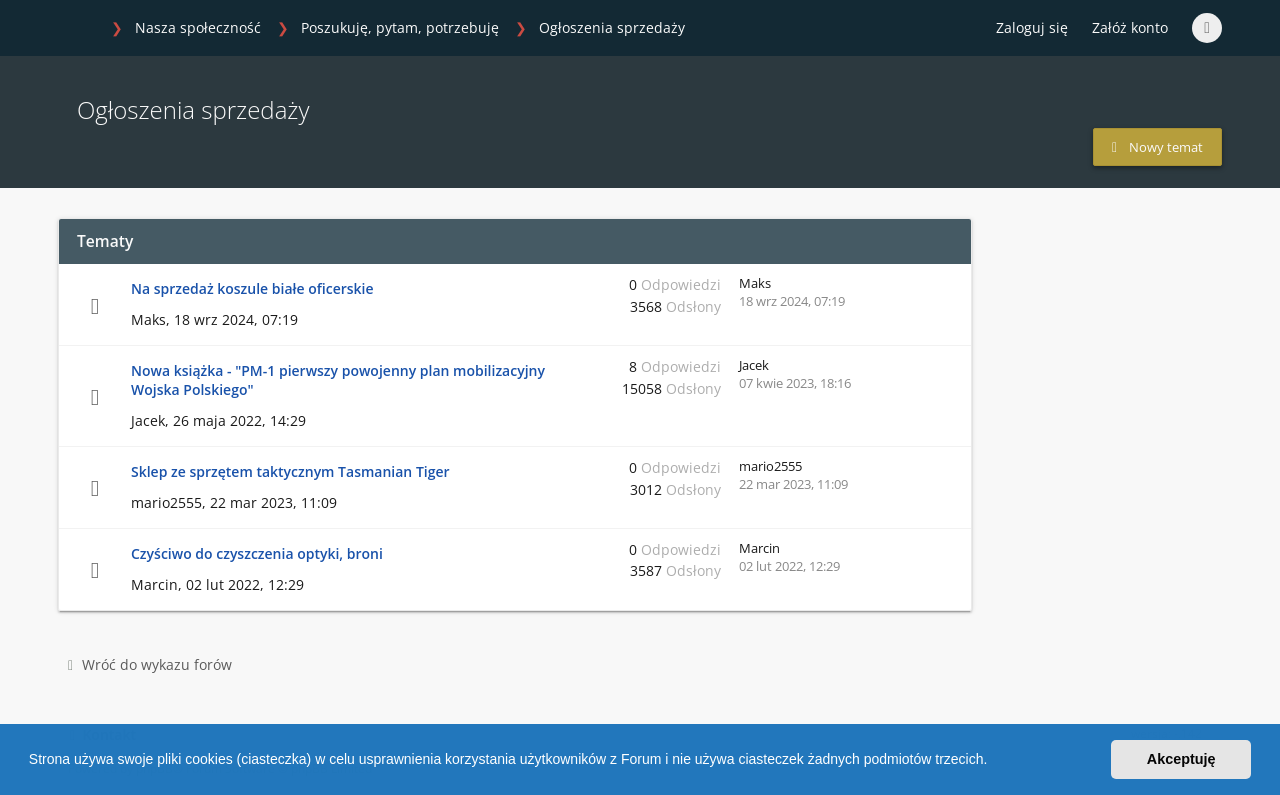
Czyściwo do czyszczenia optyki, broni (257, 553)
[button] (994, 762)
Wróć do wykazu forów (150, 664)
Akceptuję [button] (1181, 759)
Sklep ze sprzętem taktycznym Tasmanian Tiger (290, 471)
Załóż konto (1130, 27)
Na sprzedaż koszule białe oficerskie (252, 288)
